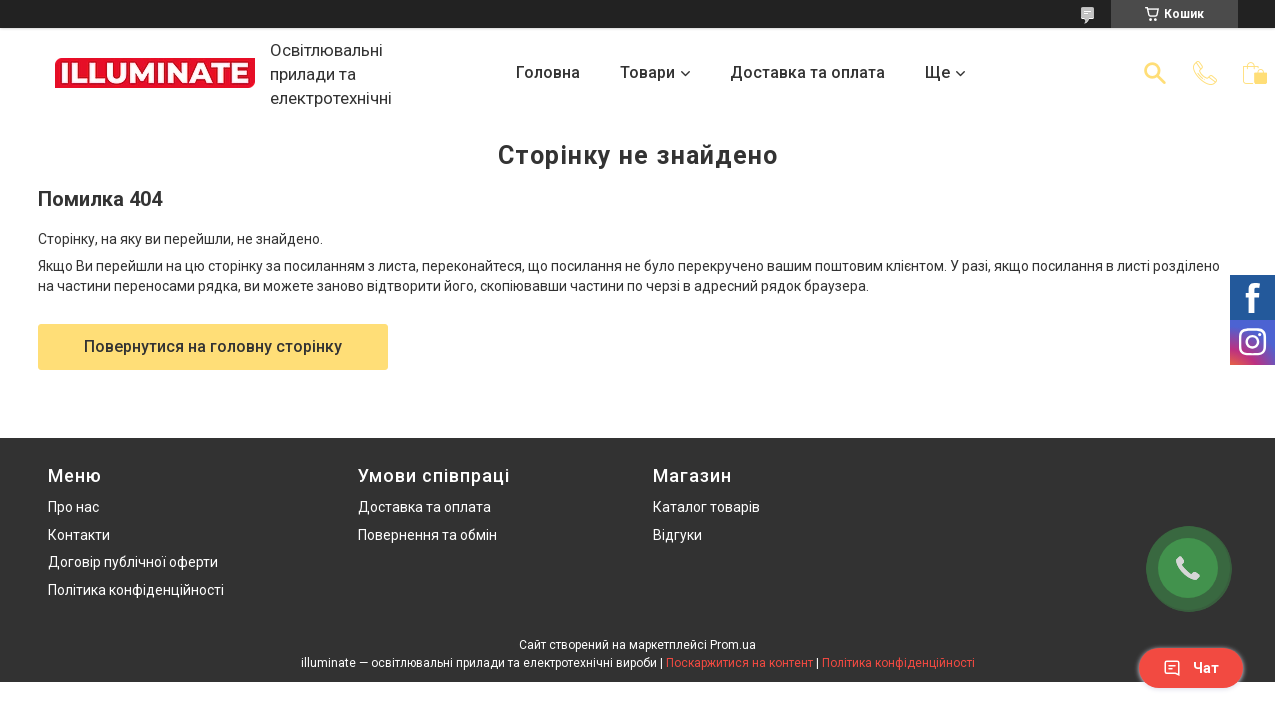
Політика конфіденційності (136, 590)
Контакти (79, 535)
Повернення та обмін (427, 535)
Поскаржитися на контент (739, 663)
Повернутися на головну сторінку (213, 346)
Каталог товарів (706, 507)
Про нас (73, 507)
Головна (548, 72)
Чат (1191, 668)
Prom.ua (733, 645)
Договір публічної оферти (133, 562)
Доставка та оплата (807, 72)
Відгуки (677, 535)
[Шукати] (1155, 73)
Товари (647, 72)
